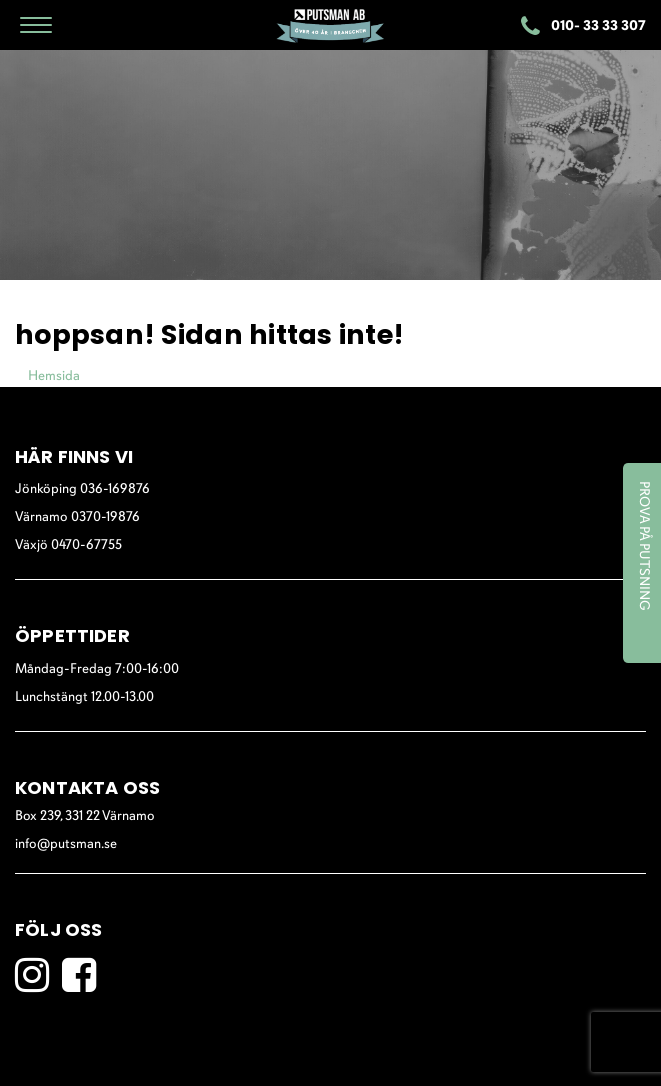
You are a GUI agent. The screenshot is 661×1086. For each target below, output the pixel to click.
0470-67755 (86, 545)
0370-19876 (105, 517)
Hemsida (54, 376)
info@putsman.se (66, 844)
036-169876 (115, 489)
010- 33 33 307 (583, 27)
